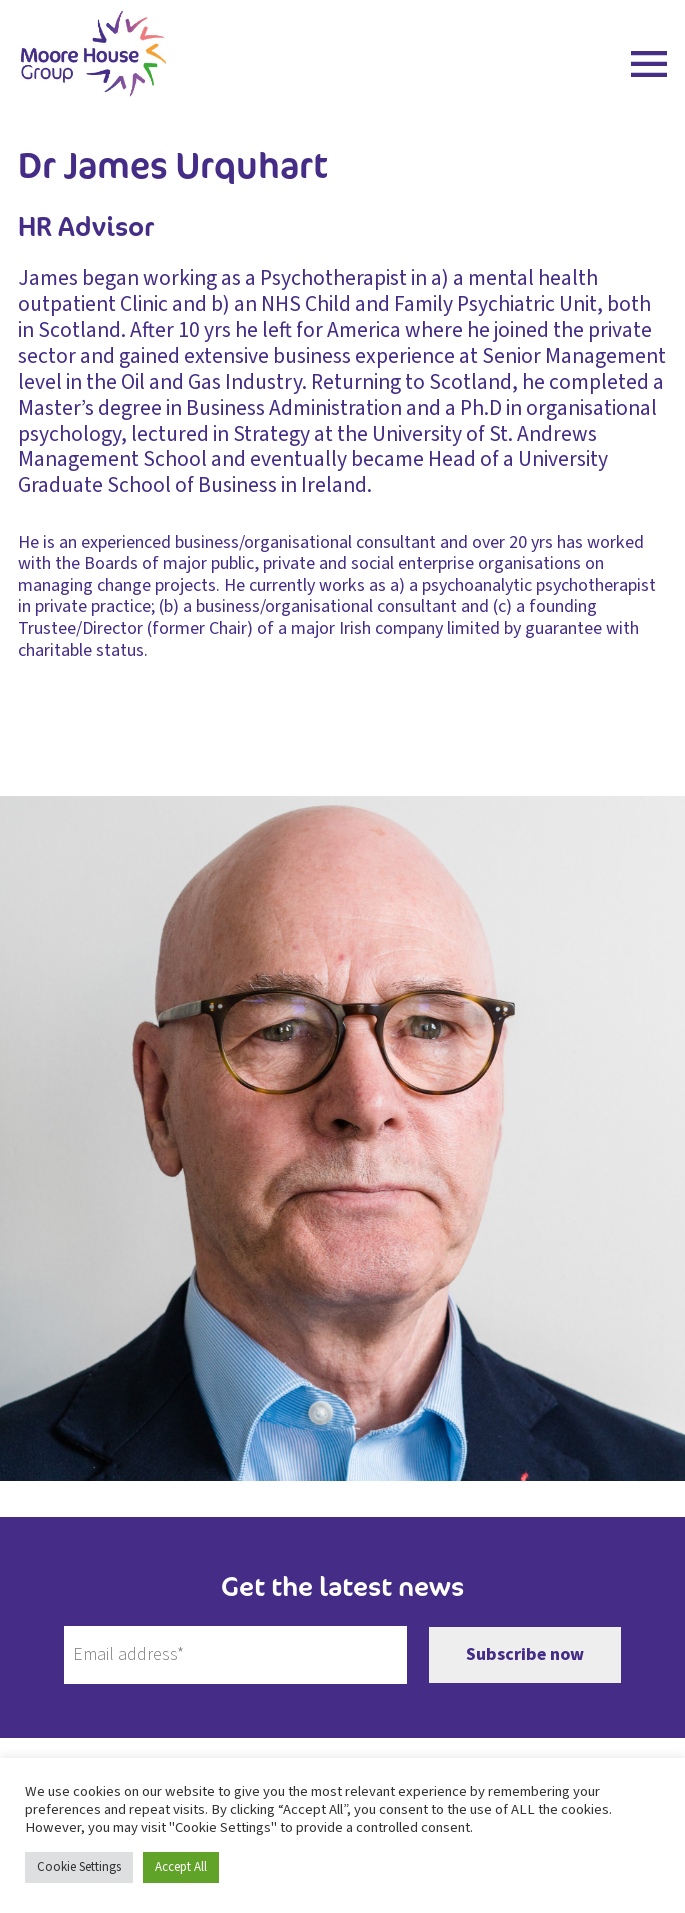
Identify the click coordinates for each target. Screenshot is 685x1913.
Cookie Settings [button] (79, 1867)
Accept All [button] (181, 1867)
